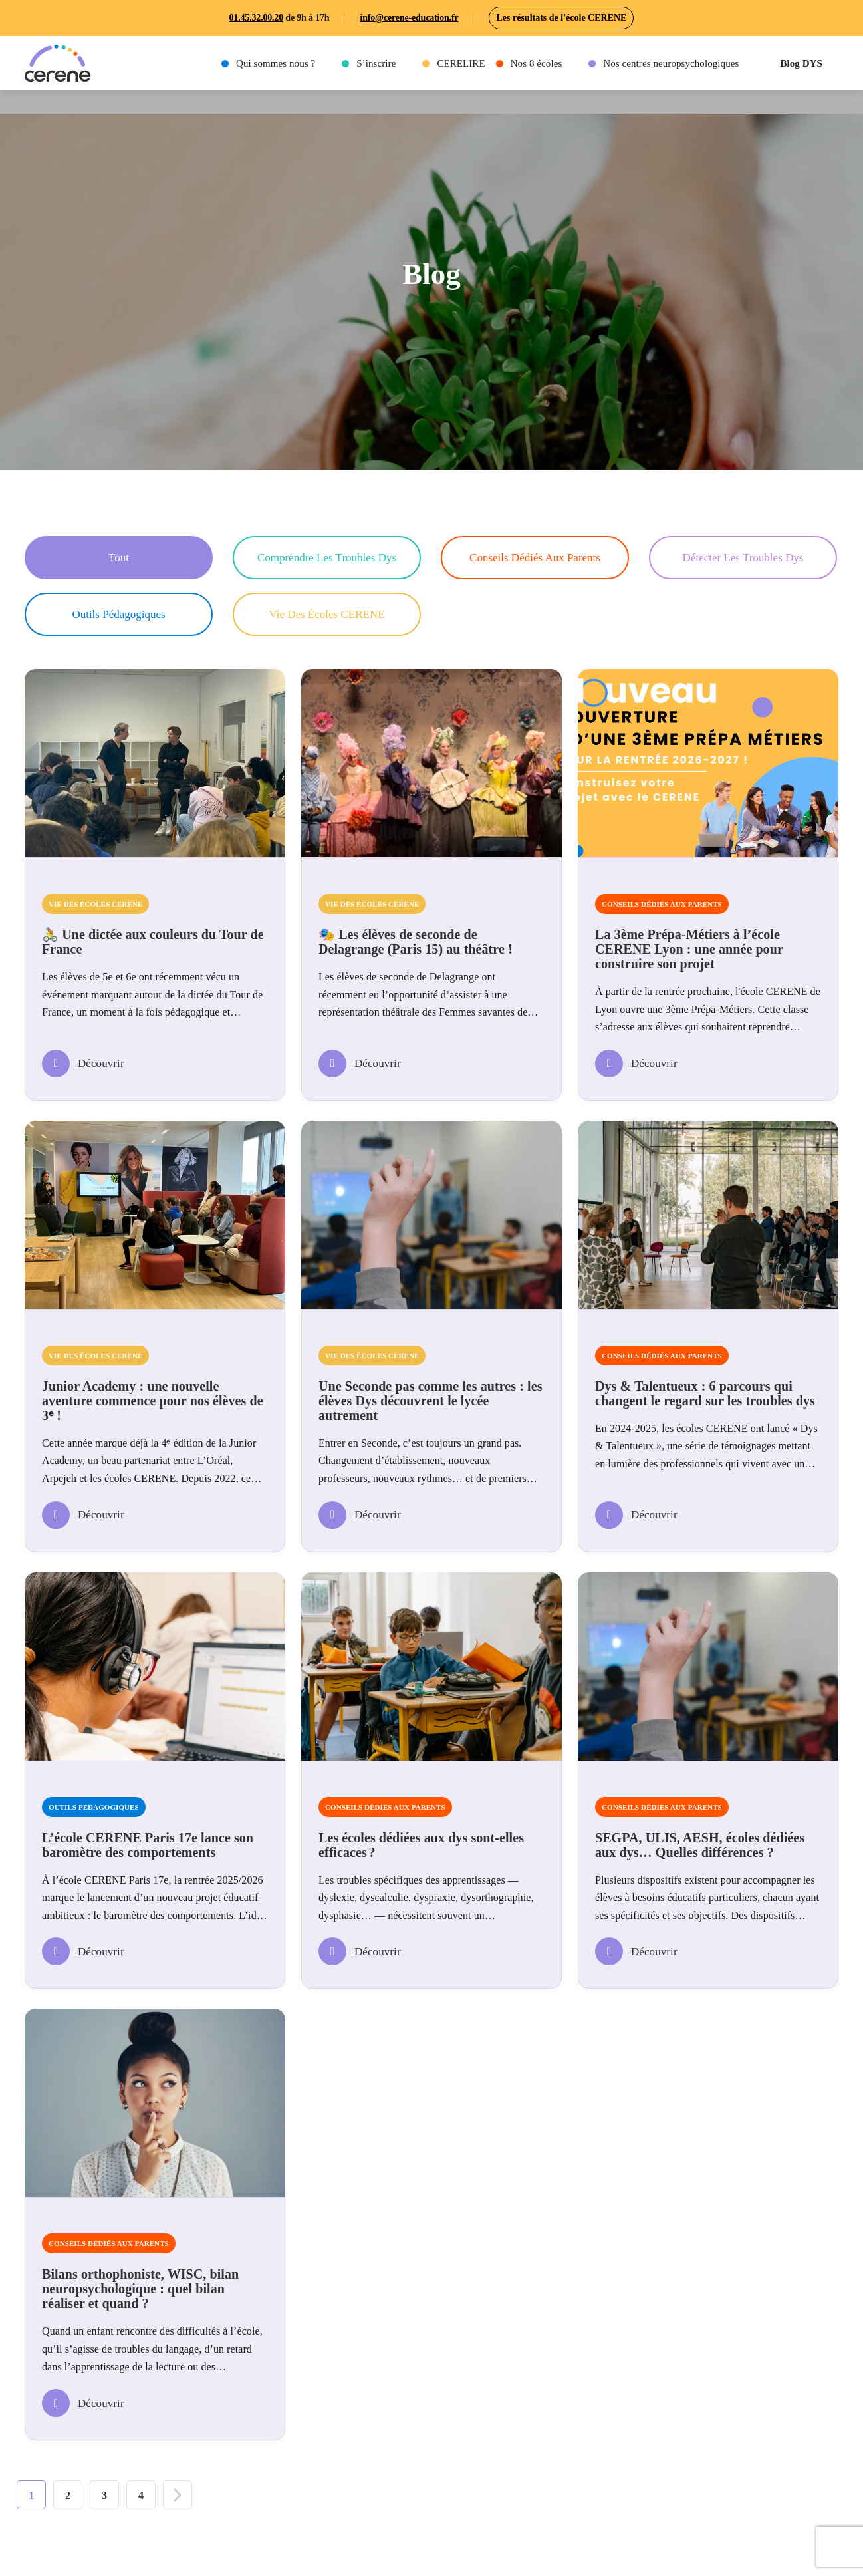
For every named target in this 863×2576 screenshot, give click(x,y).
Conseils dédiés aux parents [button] (534, 557)
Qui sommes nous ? (275, 63)
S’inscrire (376, 63)
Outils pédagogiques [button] (118, 614)
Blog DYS (801, 63)
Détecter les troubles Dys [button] (743, 557)
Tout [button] (118, 557)
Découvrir (83, 1063)
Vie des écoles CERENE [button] (326, 614)
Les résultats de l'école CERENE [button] (561, 18)
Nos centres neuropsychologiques (671, 63)
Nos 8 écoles (536, 63)
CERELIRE (461, 63)
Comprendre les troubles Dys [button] (326, 557)
